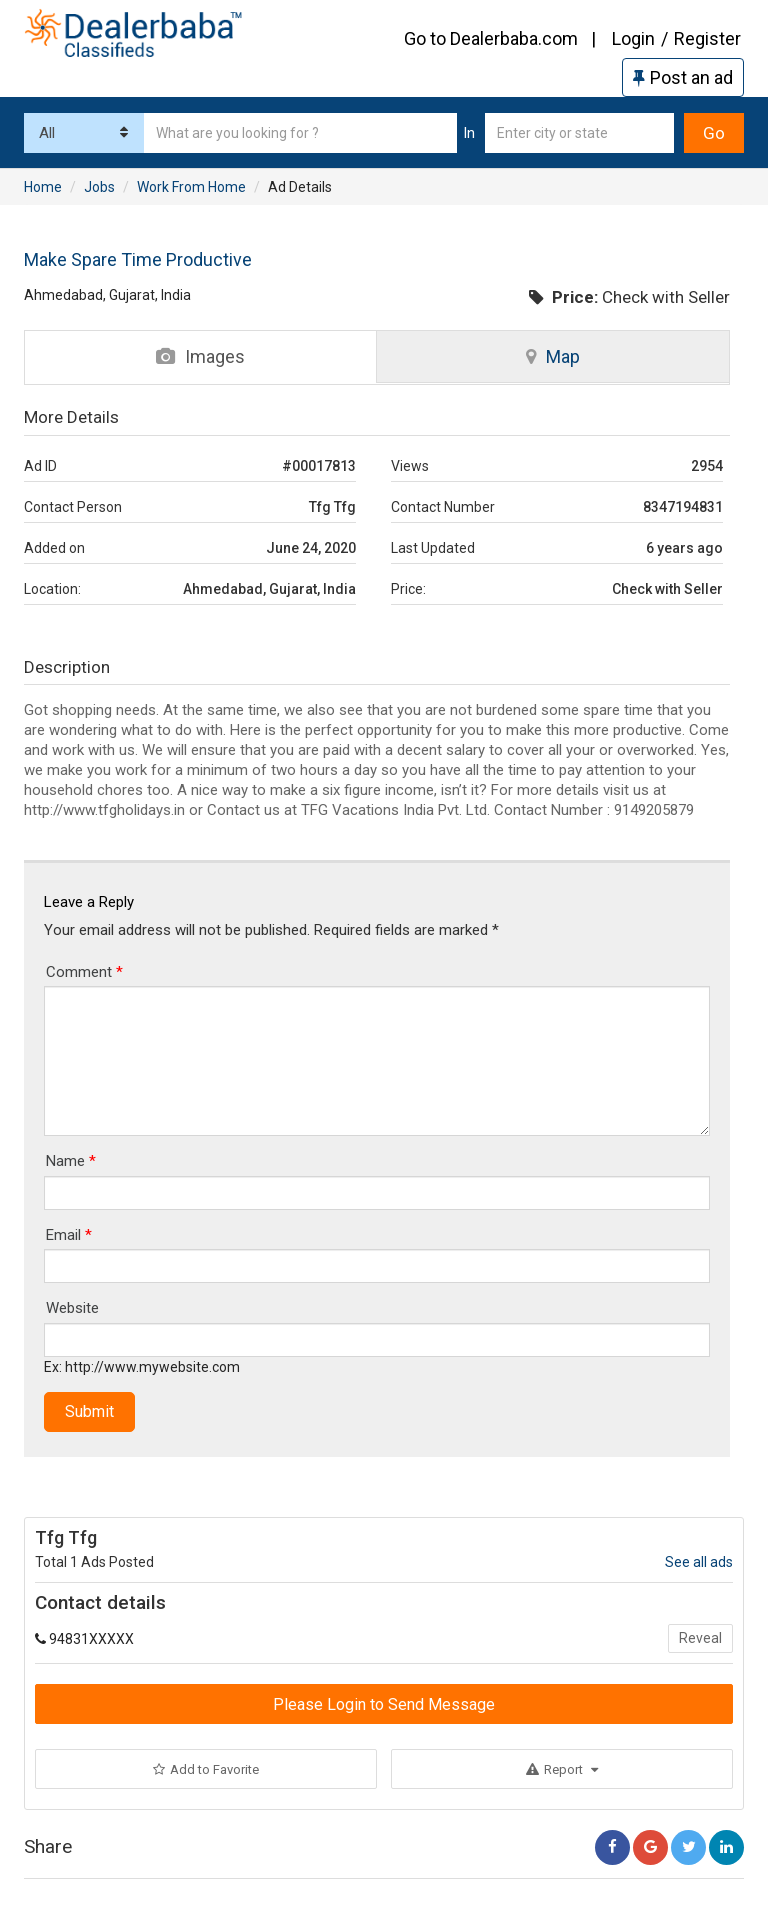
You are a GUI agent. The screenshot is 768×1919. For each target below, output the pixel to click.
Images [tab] (200, 356)
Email (69, 1235)
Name (71, 1161)
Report (562, 1769)
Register (707, 38)
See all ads (699, 1562)
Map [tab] (553, 356)
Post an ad (683, 77)
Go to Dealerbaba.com (491, 38)
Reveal (700, 1638)
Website (72, 1308)
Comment (84, 972)
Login (633, 38)
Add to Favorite (206, 1769)
